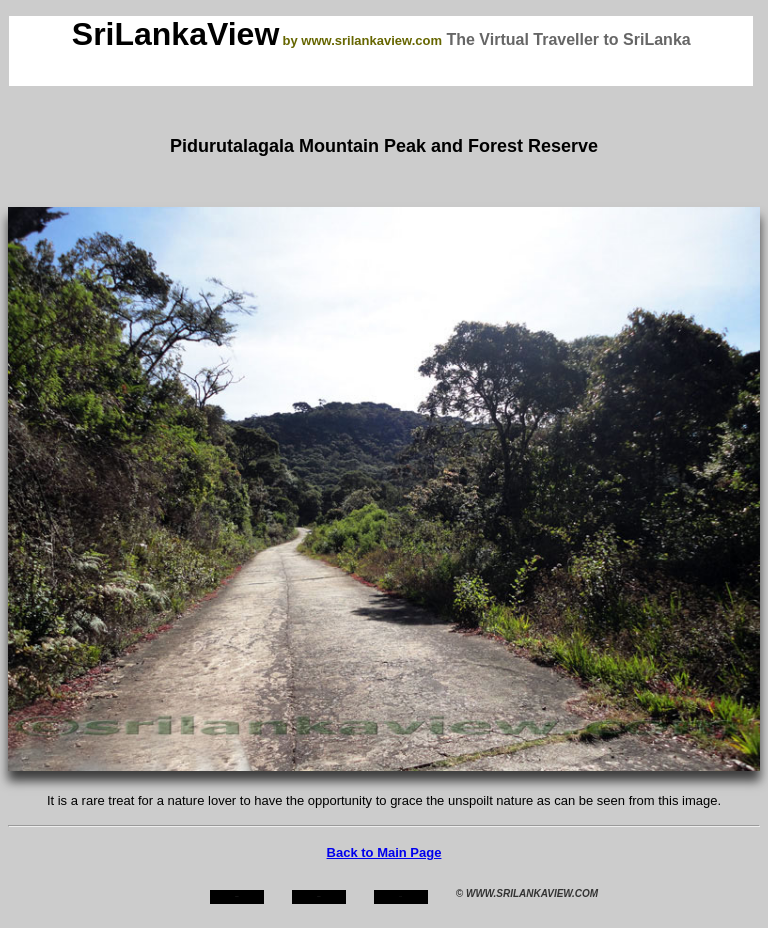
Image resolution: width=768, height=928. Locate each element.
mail (401, 896)
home (236, 896)
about (319, 896)
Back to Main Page (384, 852)
